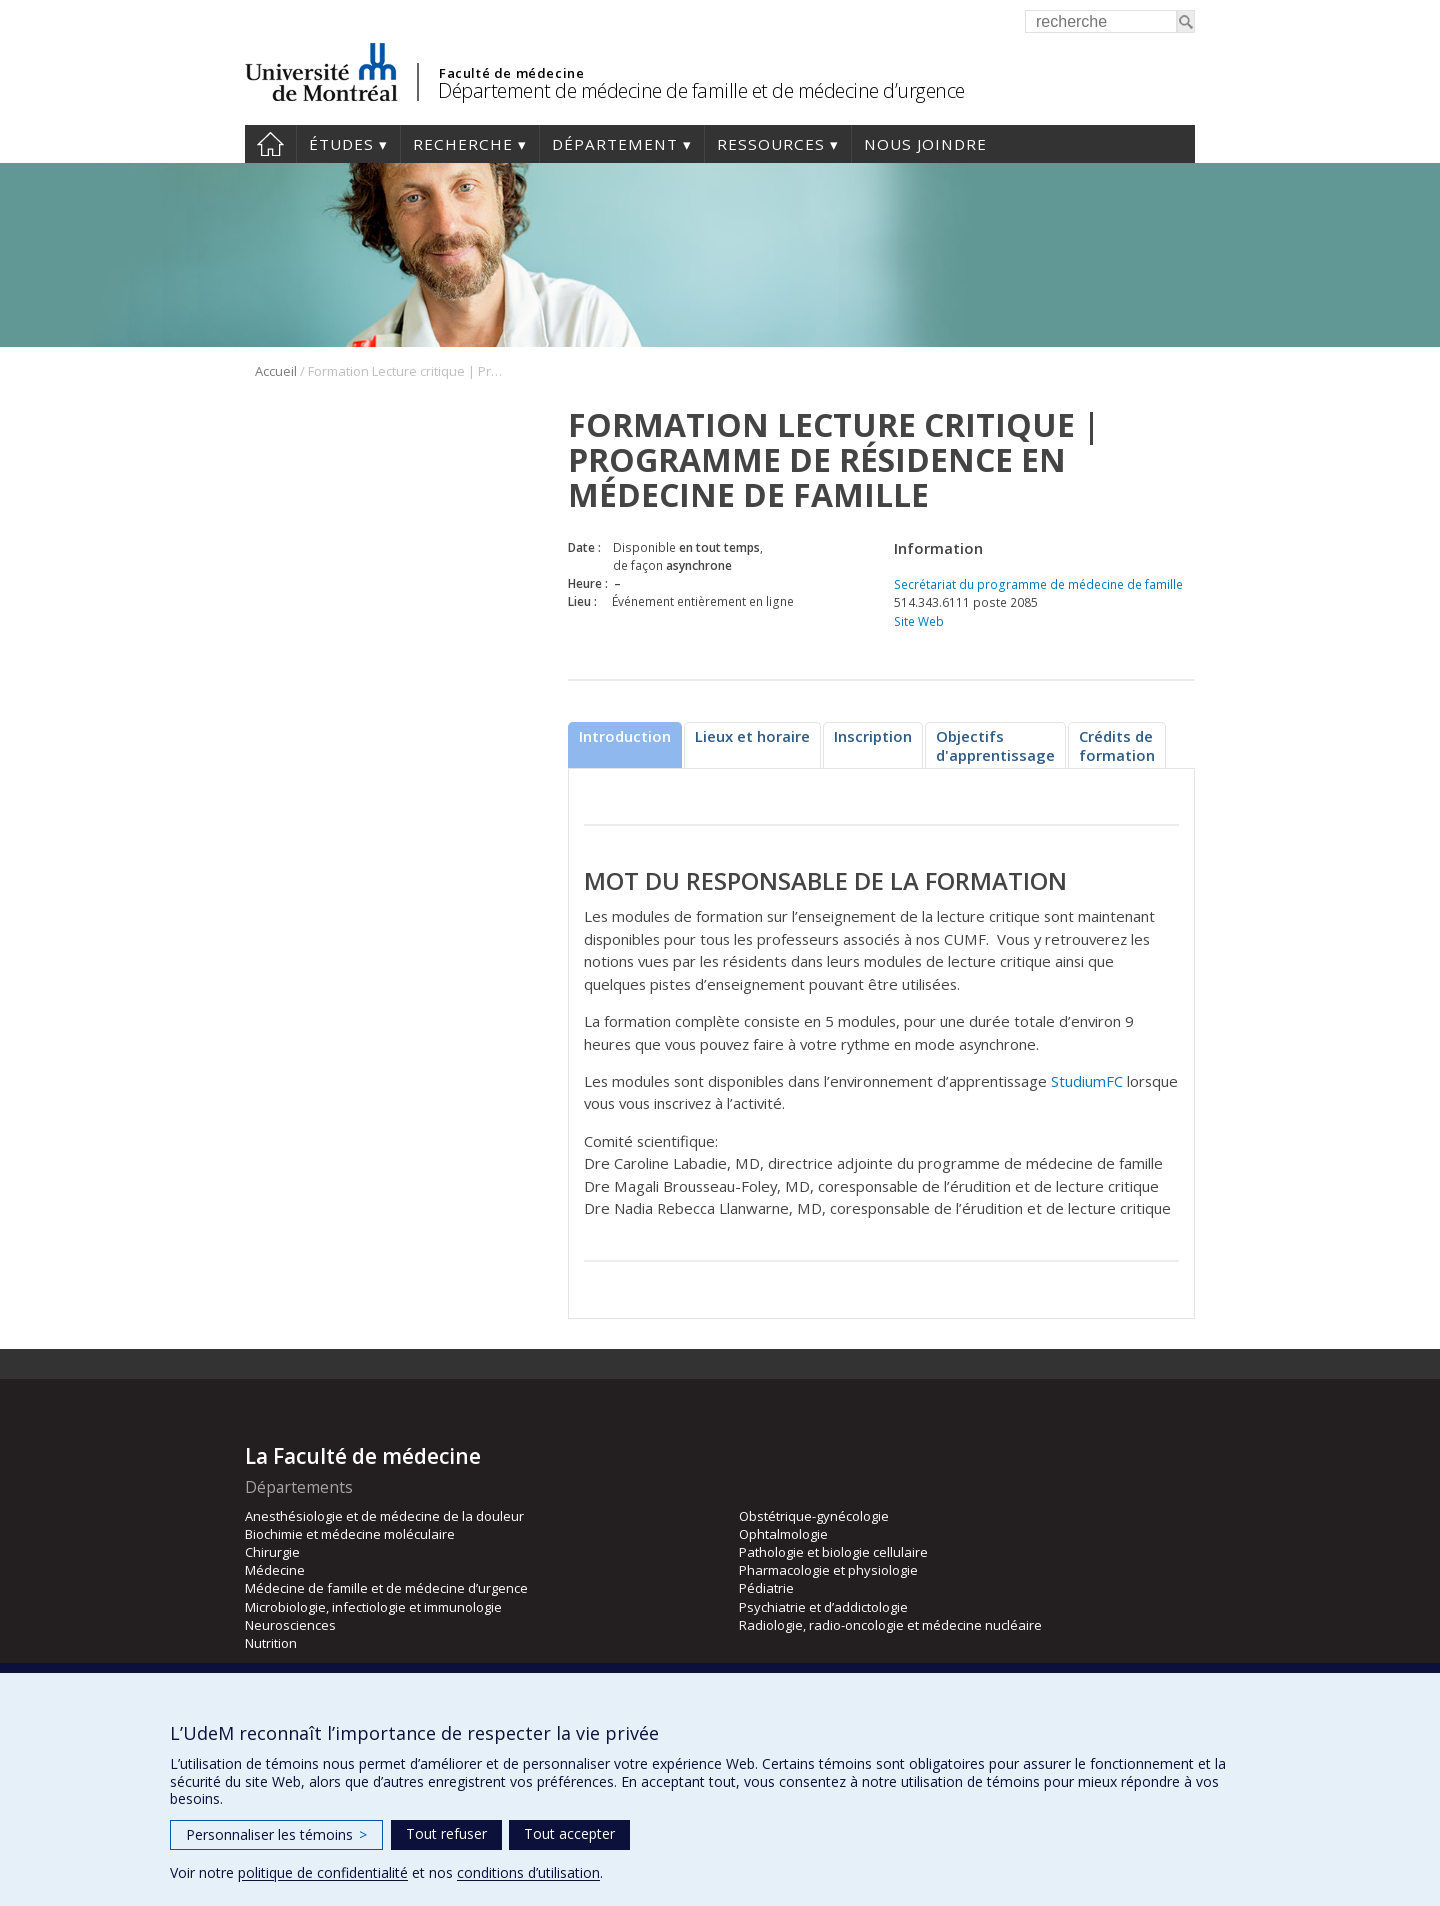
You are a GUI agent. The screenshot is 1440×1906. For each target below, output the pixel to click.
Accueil (270, 144)
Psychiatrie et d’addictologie (823, 1607)
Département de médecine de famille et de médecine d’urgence (701, 90)
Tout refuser (446, 1833)
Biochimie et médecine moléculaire (350, 1534)
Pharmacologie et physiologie (828, 1570)
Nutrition (271, 1643)
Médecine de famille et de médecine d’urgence (386, 1588)
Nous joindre (925, 144)
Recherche (463, 144)
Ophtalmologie (783, 1534)
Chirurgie (272, 1552)
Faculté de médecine (511, 73)
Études (341, 144)
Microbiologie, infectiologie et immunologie (373, 1607)
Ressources (771, 144)
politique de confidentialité (323, 1872)
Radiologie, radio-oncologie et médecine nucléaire (890, 1625)
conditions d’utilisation (528, 1872)
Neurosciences (290, 1625)
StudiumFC (1087, 1081)
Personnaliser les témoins (276, 1834)
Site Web (919, 621)
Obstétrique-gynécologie (814, 1516)
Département (615, 144)
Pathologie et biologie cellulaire (833, 1552)
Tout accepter (569, 1833)
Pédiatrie (766, 1588)
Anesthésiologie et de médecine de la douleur (384, 1516)
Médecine (275, 1570)
